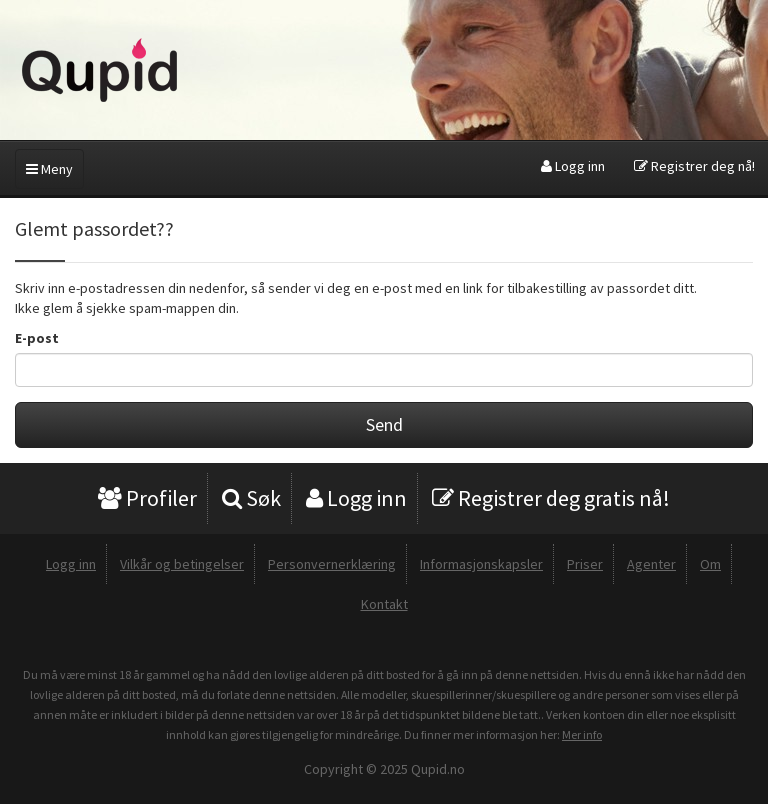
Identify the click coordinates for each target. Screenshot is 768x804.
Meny (49, 169)
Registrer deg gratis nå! (551, 498)
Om (710, 564)
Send (384, 424)
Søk (251, 498)
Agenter (651, 564)
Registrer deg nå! (694, 166)
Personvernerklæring (332, 564)
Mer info (582, 734)
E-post (37, 338)
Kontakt (384, 604)
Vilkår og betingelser (182, 564)
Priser (585, 564)
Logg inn (573, 166)
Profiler (147, 498)
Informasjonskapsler (481, 564)
